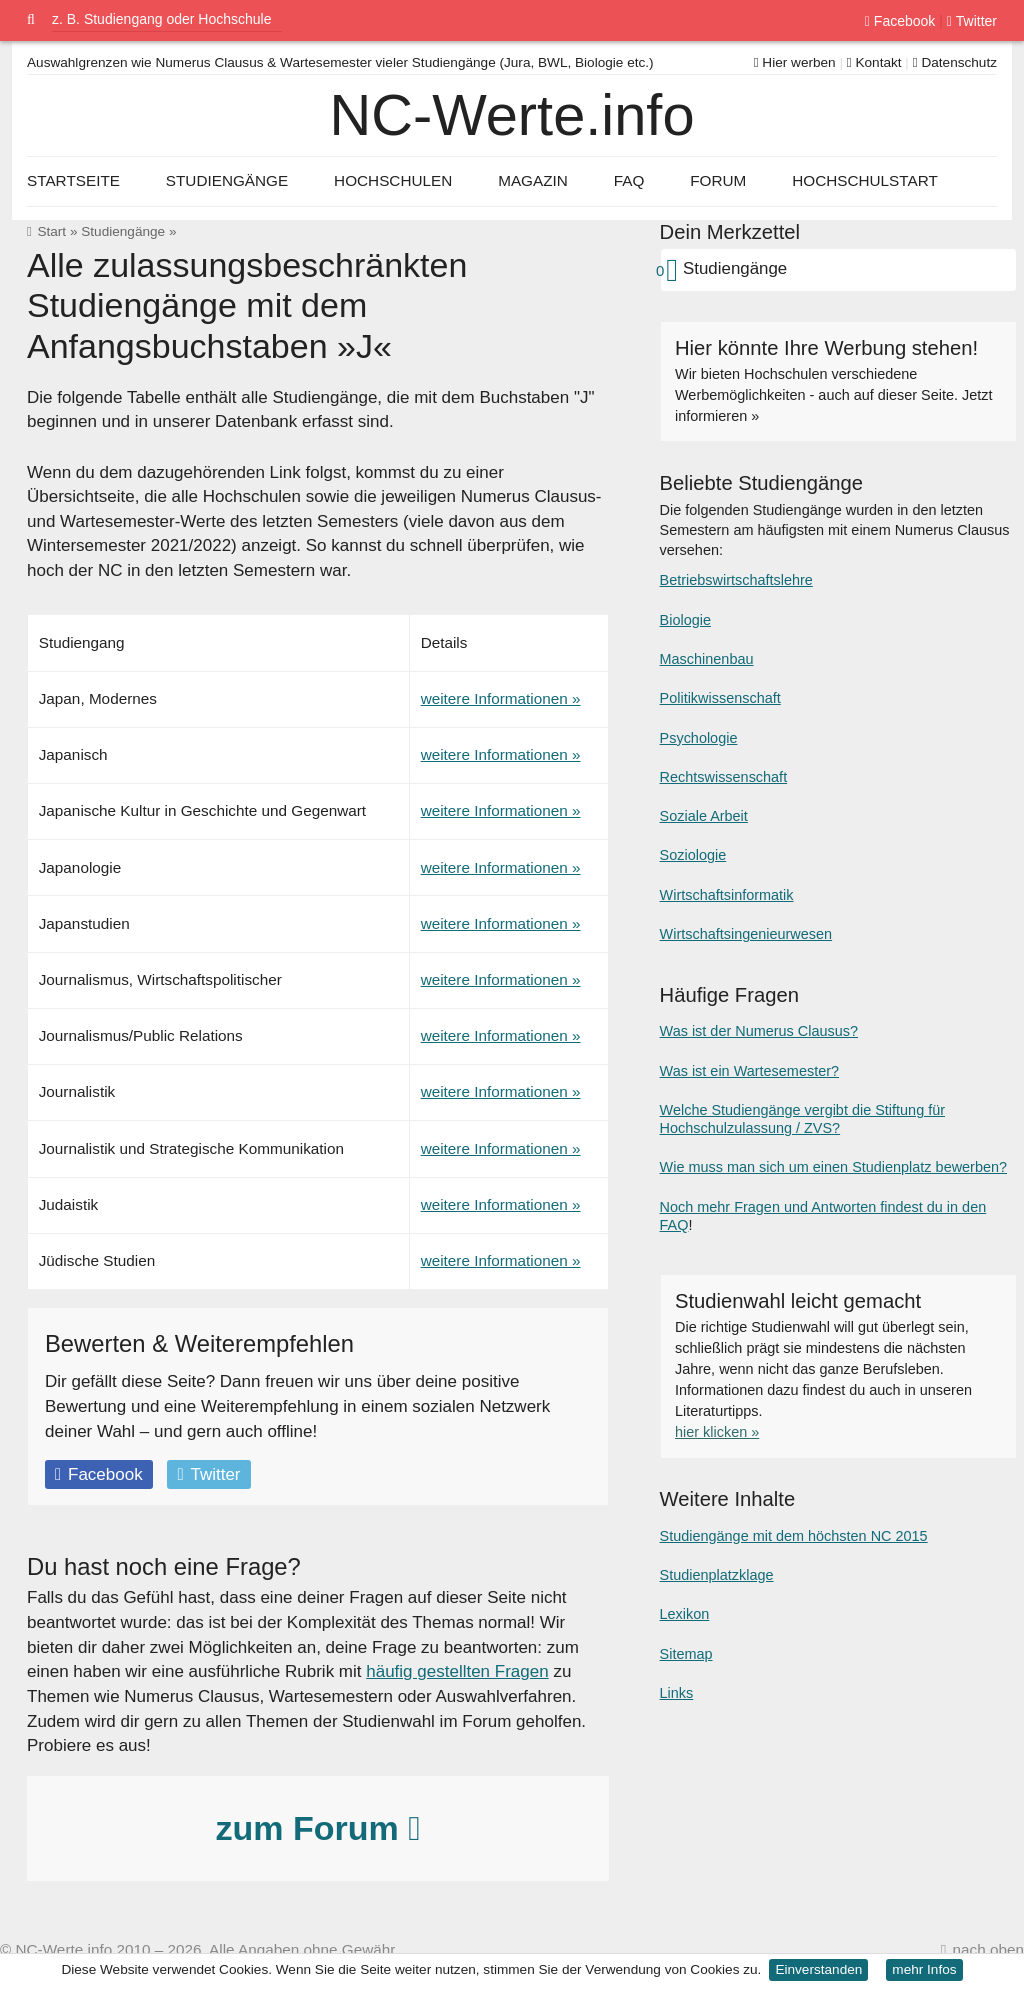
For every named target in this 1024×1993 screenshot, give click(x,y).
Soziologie (693, 855)
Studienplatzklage (717, 1575)
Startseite (73, 180)
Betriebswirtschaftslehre (736, 580)
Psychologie (699, 738)
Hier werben (795, 62)
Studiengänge (123, 231)
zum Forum (317, 1828)
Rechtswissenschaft (724, 777)
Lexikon (685, 1614)
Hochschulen (393, 180)
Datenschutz (955, 62)
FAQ (629, 180)
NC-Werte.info (511, 115)
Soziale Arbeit (704, 816)
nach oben (988, 1949)
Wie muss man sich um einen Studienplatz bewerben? (833, 1167)
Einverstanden (818, 1969)
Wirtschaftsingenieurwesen (746, 934)
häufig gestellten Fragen (457, 1671)
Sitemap (686, 1654)
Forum (718, 180)
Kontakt (874, 62)
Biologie (685, 620)
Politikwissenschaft (720, 698)
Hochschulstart (865, 180)
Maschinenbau (707, 659)
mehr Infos (924, 1969)
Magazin (533, 180)
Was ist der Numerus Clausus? (759, 1031)
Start (51, 231)
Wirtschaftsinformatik (727, 895)
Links (677, 1693)
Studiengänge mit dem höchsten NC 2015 (794, 1536)
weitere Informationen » (501, 698)
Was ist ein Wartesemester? (749, 1071)
